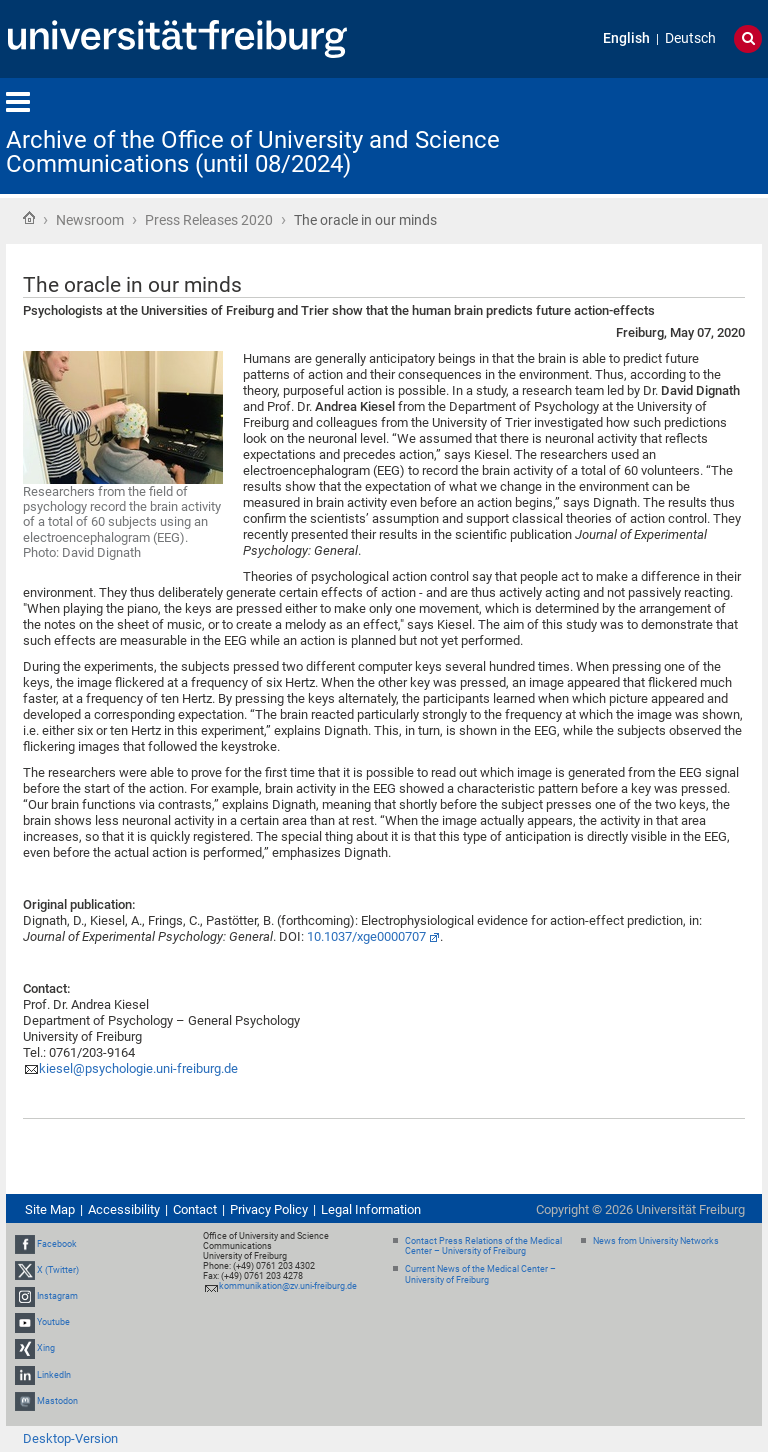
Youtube (53, 1322)
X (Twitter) (58, 1270)
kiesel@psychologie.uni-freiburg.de (138, 1068)
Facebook (57, 1244)
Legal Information (371, 1209)
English (626, 38)
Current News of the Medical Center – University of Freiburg (480, 1274)
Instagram (57, 1296)
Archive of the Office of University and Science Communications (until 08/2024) (253, 152)
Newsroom (90, 220)
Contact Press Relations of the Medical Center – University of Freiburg (483, 1246)
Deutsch (690, 38)
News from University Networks (656, 1241)
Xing (46, 1349)
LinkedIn (54, 1375)
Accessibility (124, 1209)
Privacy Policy (269, 1209)
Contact (195, 1209)
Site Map (50, 1209)
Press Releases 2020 (209, 220)
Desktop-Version (70, 1438)
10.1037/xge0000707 (366, 936)
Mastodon (57, 1401)
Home (29, 218)
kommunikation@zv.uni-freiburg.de (288, 1286)
